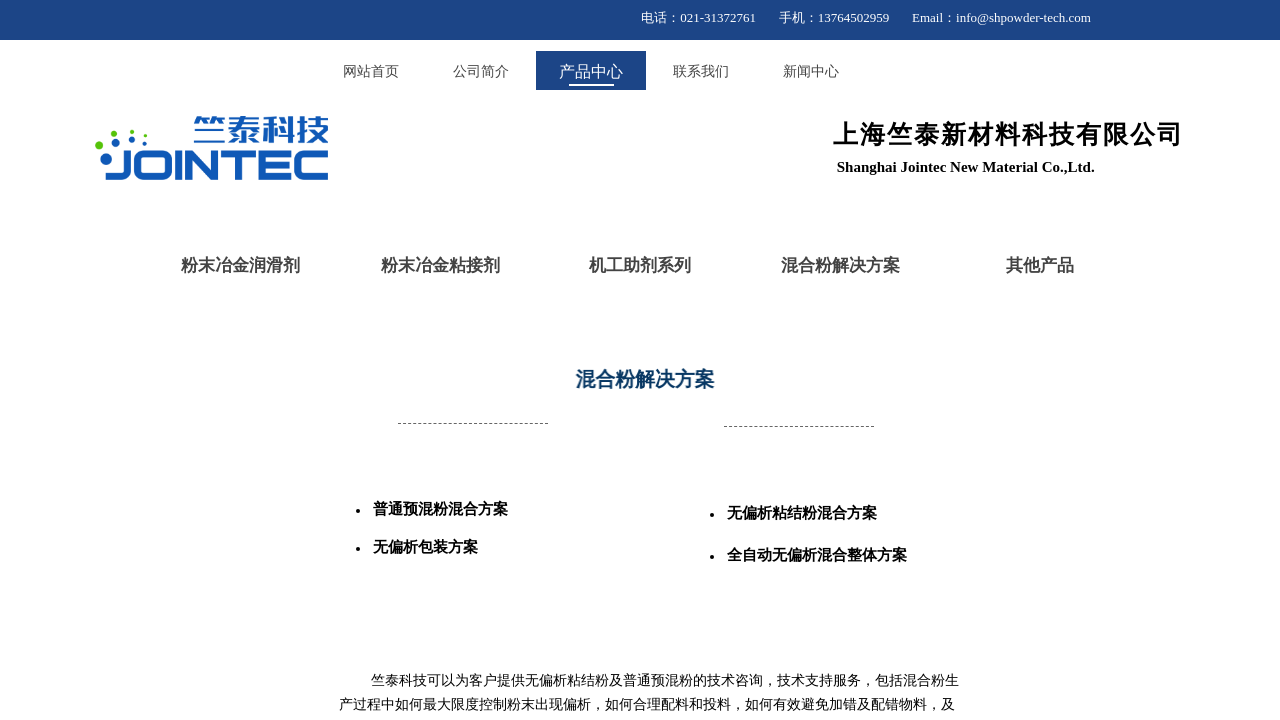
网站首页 (371, 71)
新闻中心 (811, 71)
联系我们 (701, 71)
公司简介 (481, 71)
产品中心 (591, 71)
